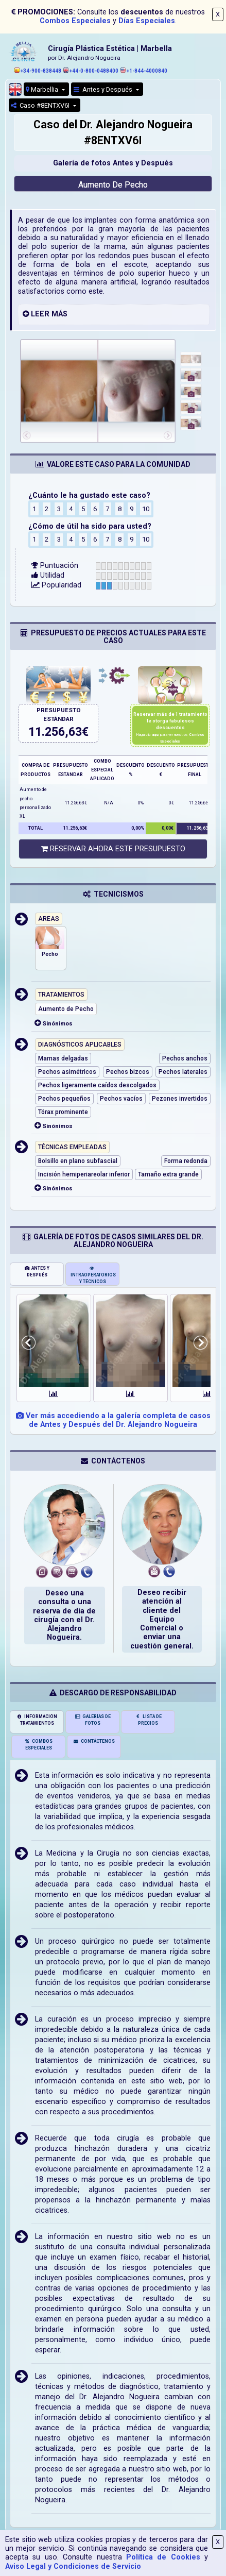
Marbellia (43, 89)
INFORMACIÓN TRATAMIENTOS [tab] (36, 1720)
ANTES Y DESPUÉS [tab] (37, 1271)
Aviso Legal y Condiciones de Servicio (73, 2566)
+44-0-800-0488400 (90, 71)
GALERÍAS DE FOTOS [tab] (93, 1720)
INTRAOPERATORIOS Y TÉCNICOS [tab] (93, 1275)
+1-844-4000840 (143, 71)
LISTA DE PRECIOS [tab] (148, 1720)
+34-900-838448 (37, 71)
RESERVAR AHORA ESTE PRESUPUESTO (113, 849)
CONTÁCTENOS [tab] (94, 1741)
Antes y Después (104, 89)
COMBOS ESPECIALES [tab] (38, 1744)
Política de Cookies (163, 2557)
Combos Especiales (75, 20)
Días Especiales (146, 20)
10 (145, 509)
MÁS (59, 314)
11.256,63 (55, 732)
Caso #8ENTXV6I (41, 105)
